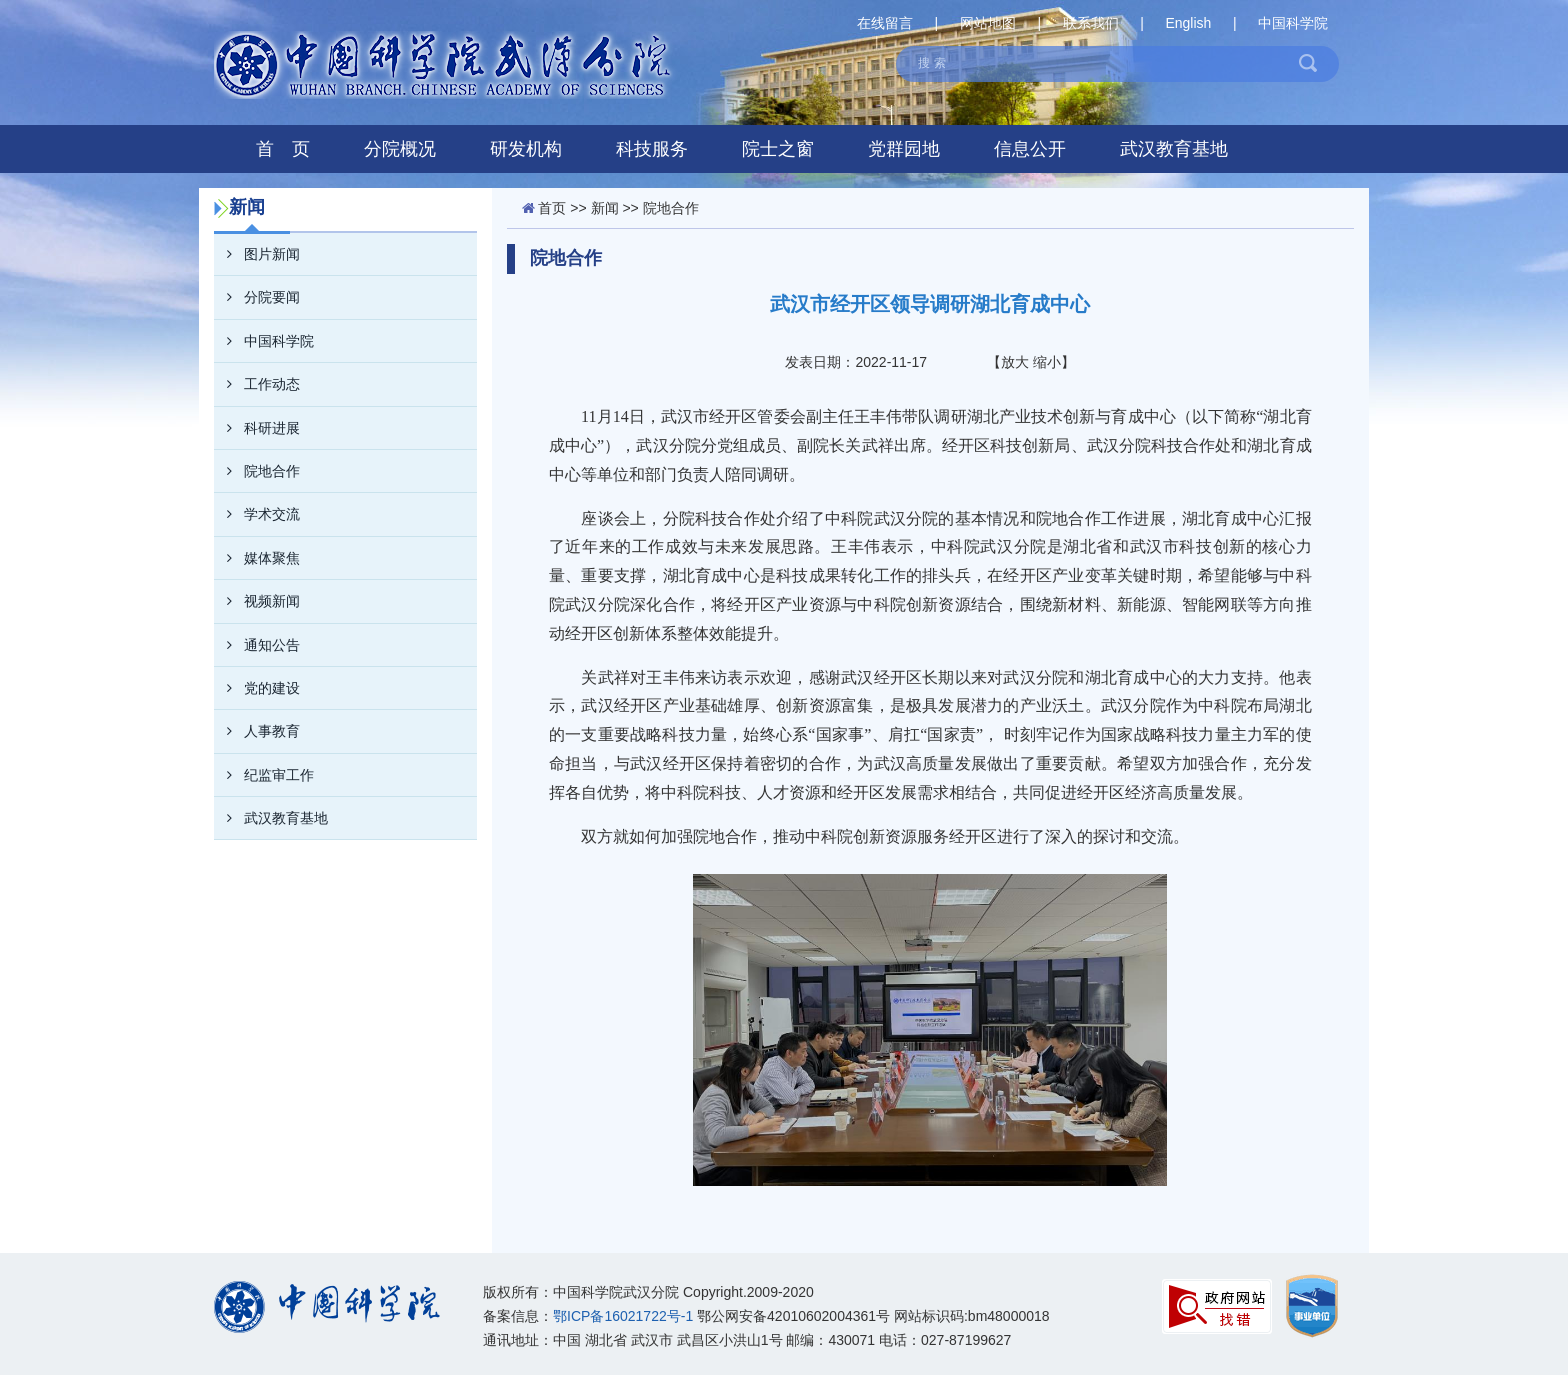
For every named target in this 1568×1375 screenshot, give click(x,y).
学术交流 (257, 514)
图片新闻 (257, 254)
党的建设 (257, 688)
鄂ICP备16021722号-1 (623, 1316)
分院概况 (400, 149)
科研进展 (257, 428)
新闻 (605, 208)
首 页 (283, 149)
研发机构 (526, 149)
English (1188, 23)
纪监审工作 (264, 775)
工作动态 (257, 384)
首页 (552, 208)
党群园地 (904, 149)
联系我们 (1091, 23)
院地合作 (257, 471)
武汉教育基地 (1174, 149)
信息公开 (1030, 149)
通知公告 (257, 645)
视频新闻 (257, 601)
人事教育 (257, 731)
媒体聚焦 (257, 558)
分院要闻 (257, 297)
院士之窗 (778, 149)
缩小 (1047, 362)
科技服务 (652, 149)
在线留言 (885, 23)
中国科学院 (1293, 23)
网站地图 (988, 23)
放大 (1015, 362)
